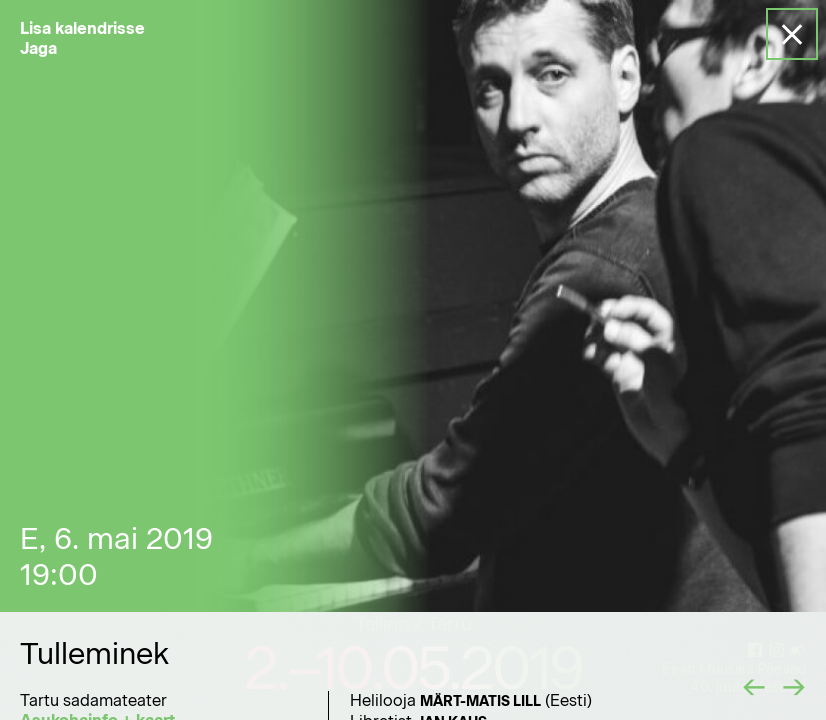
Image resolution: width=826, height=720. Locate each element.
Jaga (38, 48)
